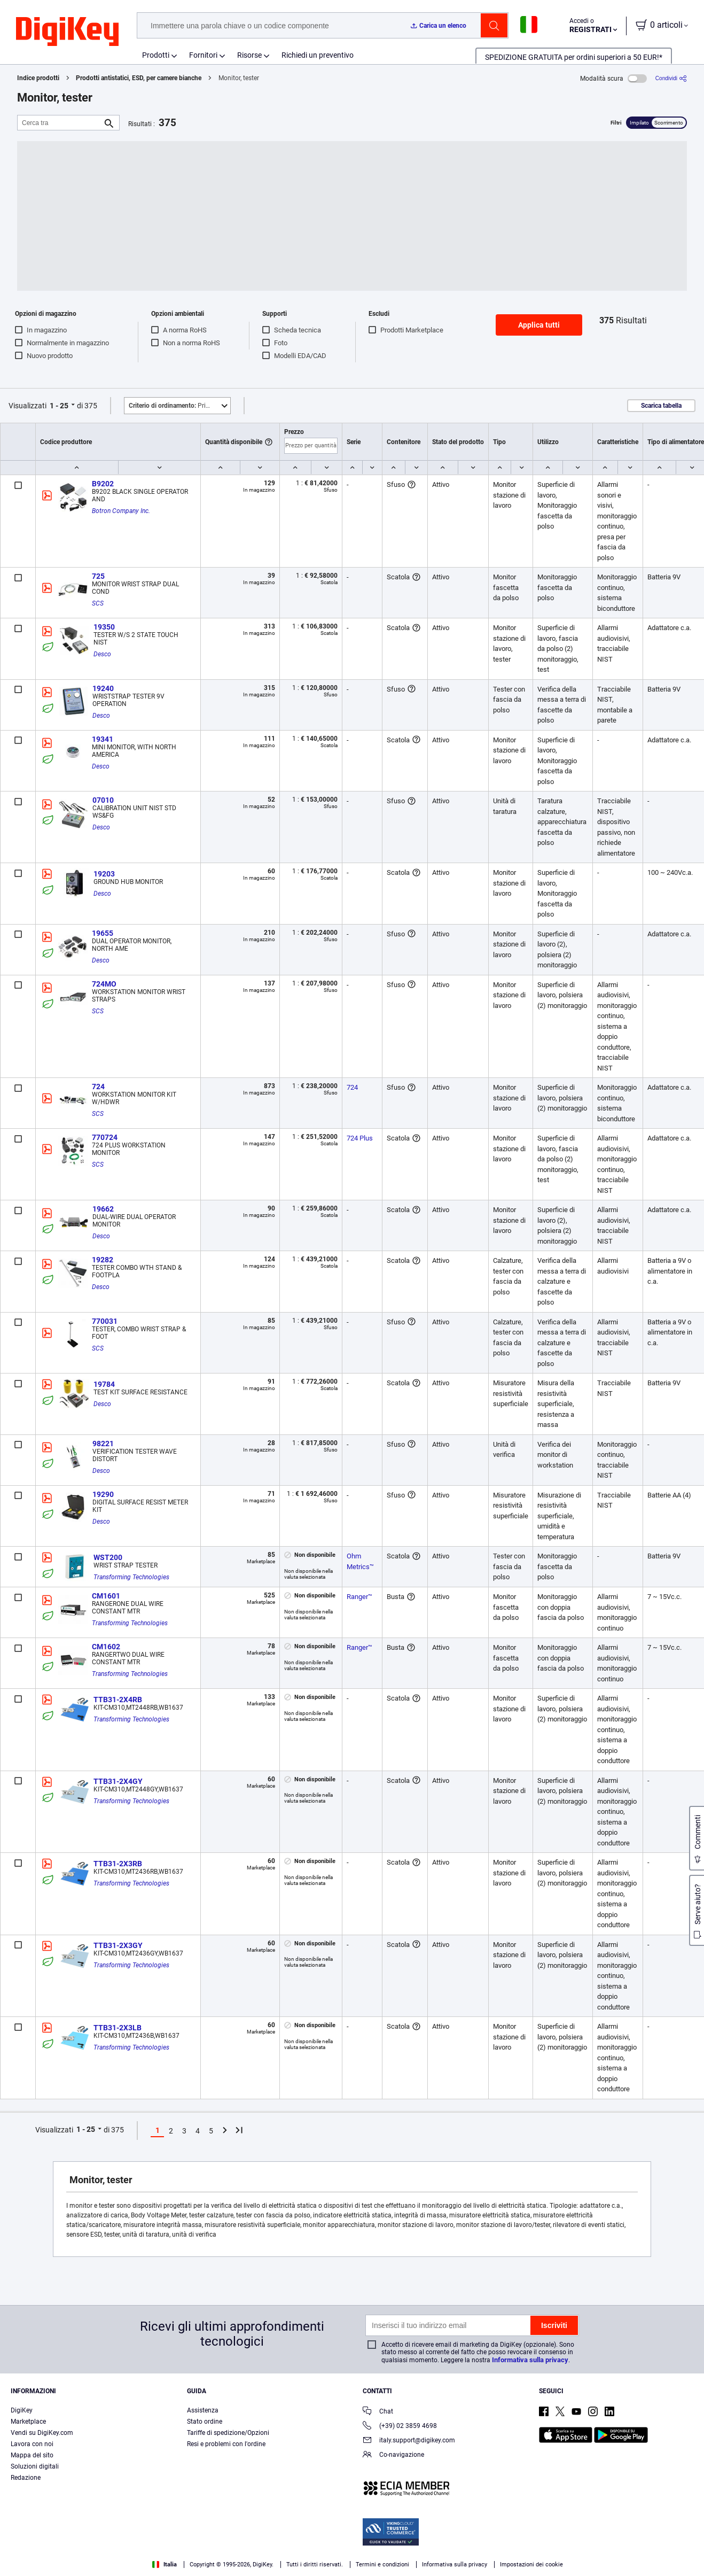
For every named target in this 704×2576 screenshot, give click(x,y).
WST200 (107, 1557)
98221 (103, 1443)
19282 (102, 1259)
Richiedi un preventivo (317, 55)
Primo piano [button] (179, 405)
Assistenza (202, 2410)
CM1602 (106, 1646)
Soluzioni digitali (35, 2466)
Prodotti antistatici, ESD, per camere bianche (138, 78)
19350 (104, 627)
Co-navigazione (393, 2455)
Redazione (26, 2477)
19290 (103, 1494)
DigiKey (22, 2410)
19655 (102, 933)
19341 (102, 739)
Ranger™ (359, 1597)
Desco (102, 654)
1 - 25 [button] (59, 405)
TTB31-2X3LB (117, 2027)
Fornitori (203, 55)
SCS (98, 603)
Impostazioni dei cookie (531, 2564)
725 (98, 576)
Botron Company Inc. (121, 511)
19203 (104, 874)
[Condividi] (671, 78)
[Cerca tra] (60, 122)
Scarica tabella (661, 405)
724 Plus (360, 1138)
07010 (103, 800)
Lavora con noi (32, 2444)
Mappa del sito (32, 2455)
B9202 (103, 483)
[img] (67, 32)
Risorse (249, 55)
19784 (104, 1384)
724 (98, 1086)
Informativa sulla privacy (530, 2360)
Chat (378, 2412)
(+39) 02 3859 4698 (400, 2427)
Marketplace (28, 2421)
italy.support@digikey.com (409, 2441)
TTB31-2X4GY (118, 1781)
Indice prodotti (38, 78)
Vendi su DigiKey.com (42, 2433)
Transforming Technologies (131, 1577)
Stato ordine (204, 2421)
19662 (103, 1209)
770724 (105, 1137)
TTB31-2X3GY (118, 1945)
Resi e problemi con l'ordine (226, 2444)
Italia (164, 2564)
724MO (104, 984)
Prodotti (155, 55)
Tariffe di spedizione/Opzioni (228, 2433)
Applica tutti (539, 325)
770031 (105, 1321)
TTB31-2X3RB (117, 1863)
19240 (103, 688)
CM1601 (106, 1596)
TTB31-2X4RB (117, 1699)
